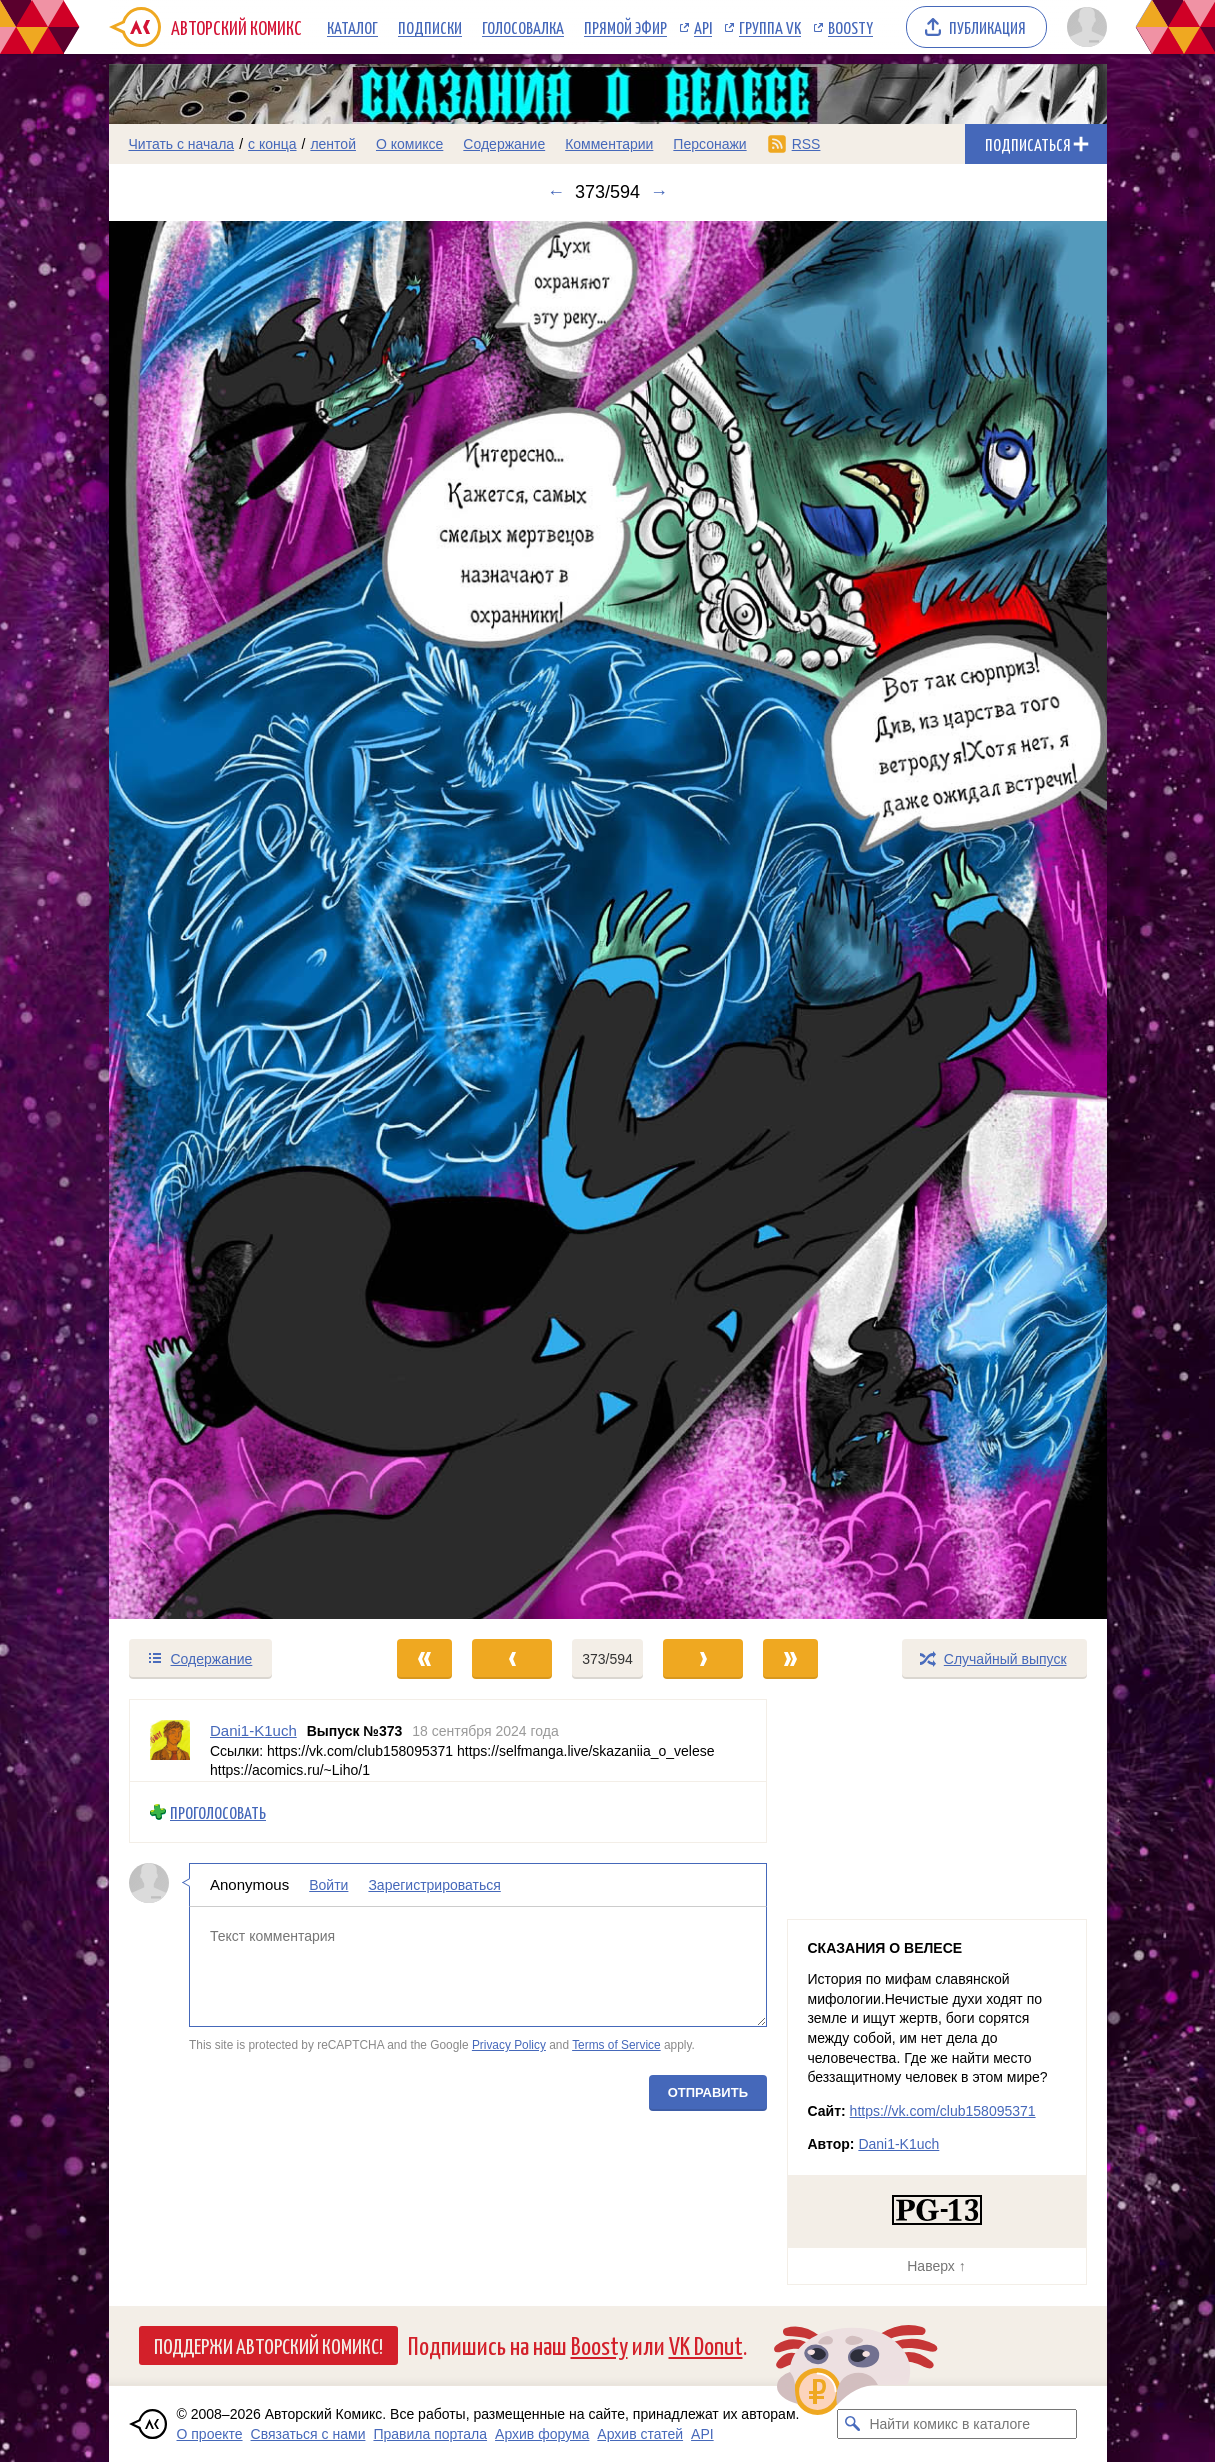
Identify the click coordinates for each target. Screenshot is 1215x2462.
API (703, 27)
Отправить (707, 2092)
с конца (272, 144)
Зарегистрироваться (434, 1886)
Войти (328, 1886)
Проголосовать (218, 1812)
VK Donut (706, 2344)
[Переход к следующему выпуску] (608, 920)
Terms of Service (616, 2045)
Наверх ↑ (936, 2266)
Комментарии (609, 144)
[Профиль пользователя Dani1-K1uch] (170, 1740)
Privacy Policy (508, 2045)
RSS (806, 144)
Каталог (352, 27)
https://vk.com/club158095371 (943, 2111)
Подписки (430, 27)
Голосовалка (523, 27)
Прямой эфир (625, 27)
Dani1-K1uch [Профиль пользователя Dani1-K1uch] (253, 1730)
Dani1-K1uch (898, 2144)
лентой (333, 144)
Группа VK (770, 27)
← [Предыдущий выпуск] (556, 192)
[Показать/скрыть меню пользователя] (1083, 27)
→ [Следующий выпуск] (659, 192)
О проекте (210, 2434)
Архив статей (640, 2434)
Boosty (850, 27)
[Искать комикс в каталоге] (852, 2424)
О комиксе (409, 144)
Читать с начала (182, 144)
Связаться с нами (308, 2434)
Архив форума (542, 2434)
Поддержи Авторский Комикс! (268, 2345)
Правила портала (430, 2434)
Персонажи (709, 144)
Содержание (504, 144)
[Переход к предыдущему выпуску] (234, 920)
